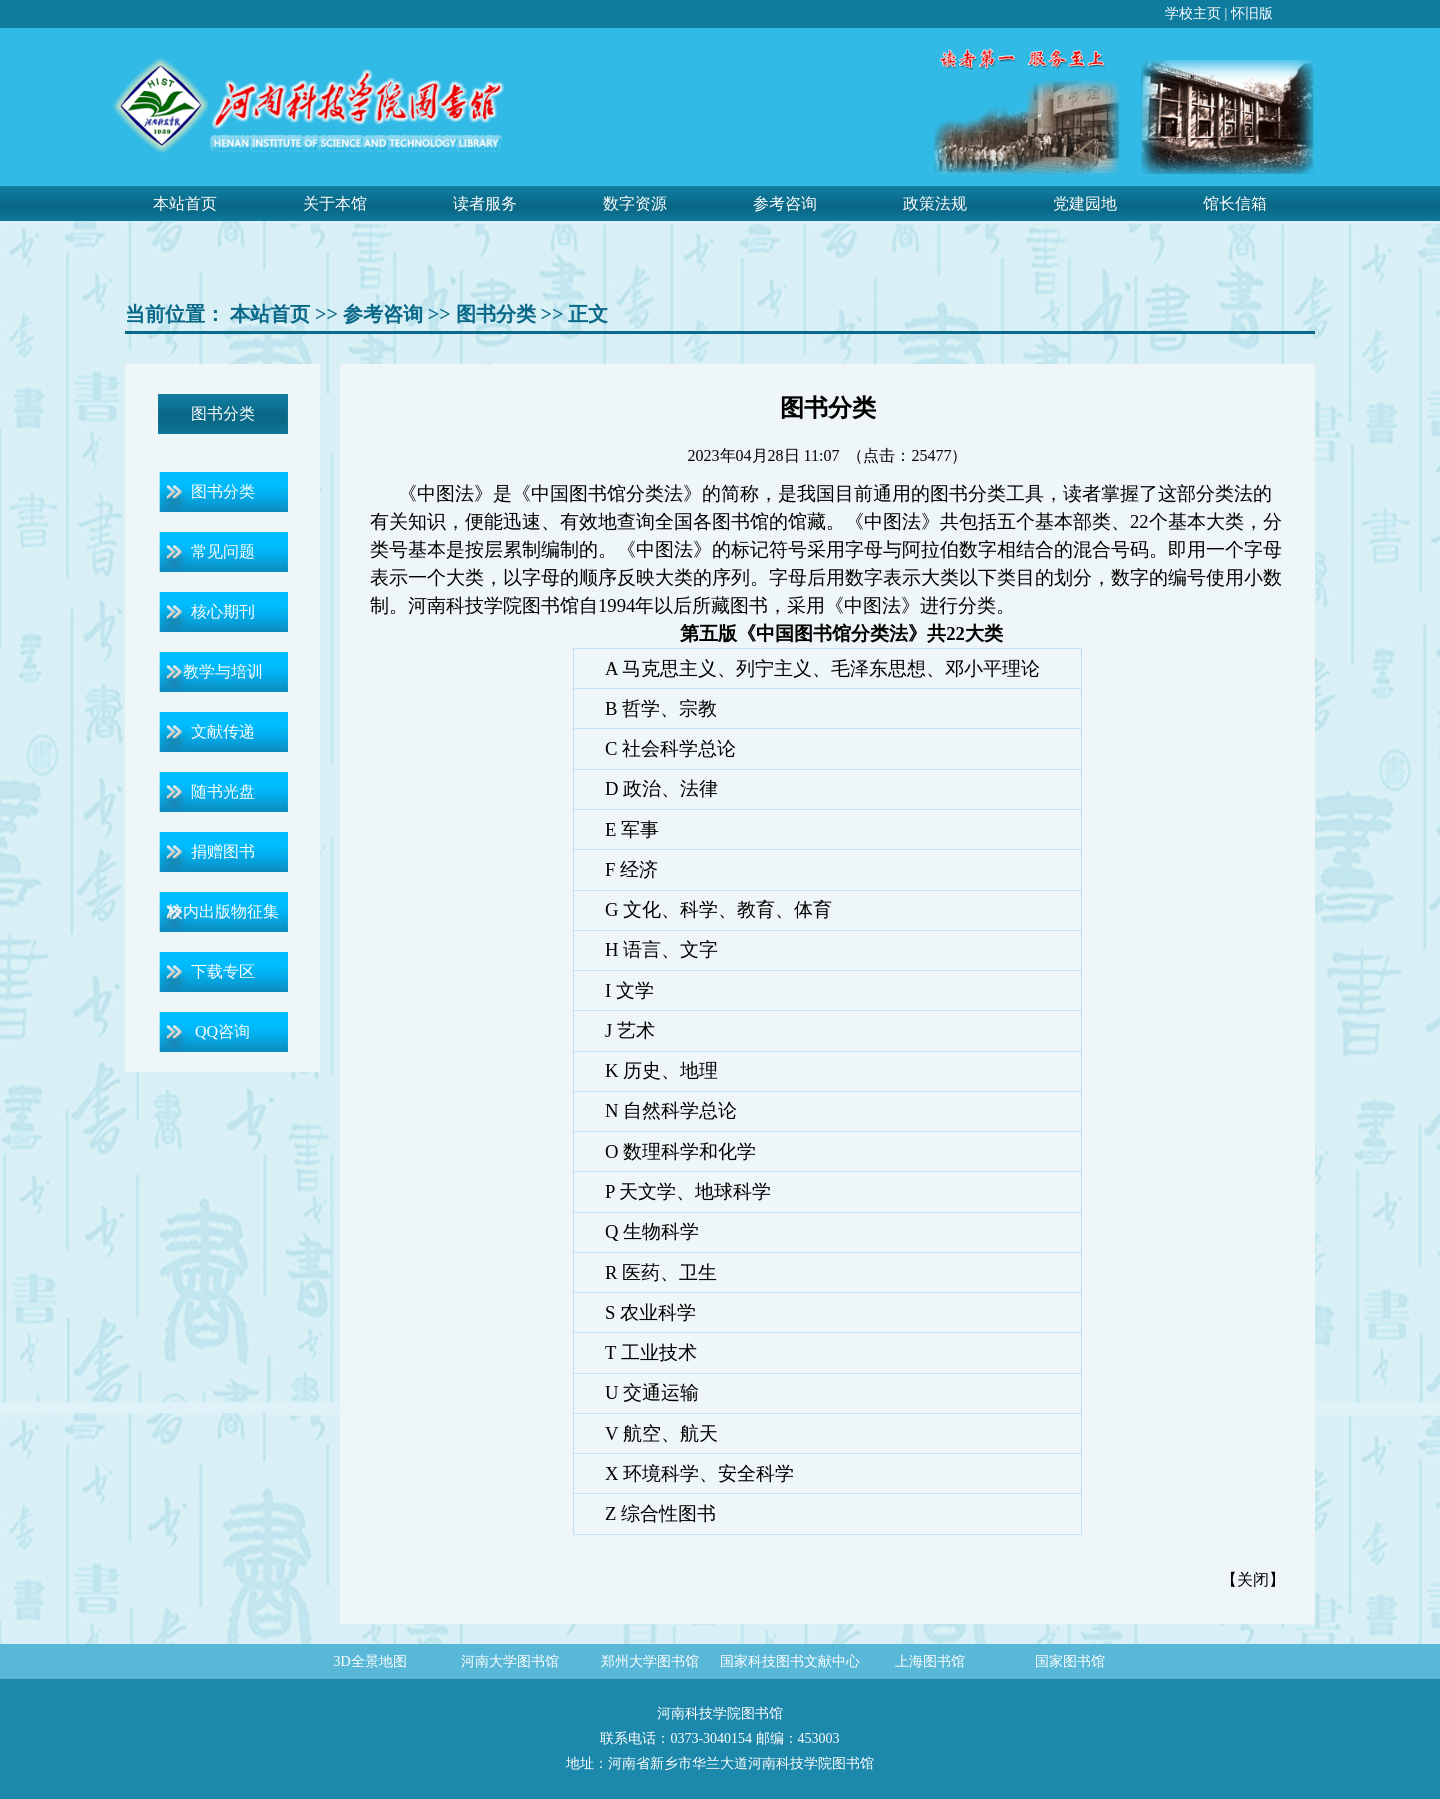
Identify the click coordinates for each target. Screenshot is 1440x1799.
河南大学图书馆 (510, 1661)
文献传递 (223, 731)
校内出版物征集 (223, 911)
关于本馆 (335, 203)
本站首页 (185, 203)
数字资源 (635, 203)
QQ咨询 (222, 1031)
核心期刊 (223, 611)
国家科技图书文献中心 (790, 1661)
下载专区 (223, 971)
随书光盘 (223, 791)
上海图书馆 (930, 1661)
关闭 (1253, 1579)
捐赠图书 (223, 851)
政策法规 (935, 203)
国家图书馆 (1070, 1661)
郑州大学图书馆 (650, 1661)
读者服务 (485, 203)
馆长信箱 (1235, 203)
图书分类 (496, 314)
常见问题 (223, 551)
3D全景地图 (369, 1661)
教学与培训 (223, 671)
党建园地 (1085, 203)
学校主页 (1193, 13)
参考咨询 (785, 203)
